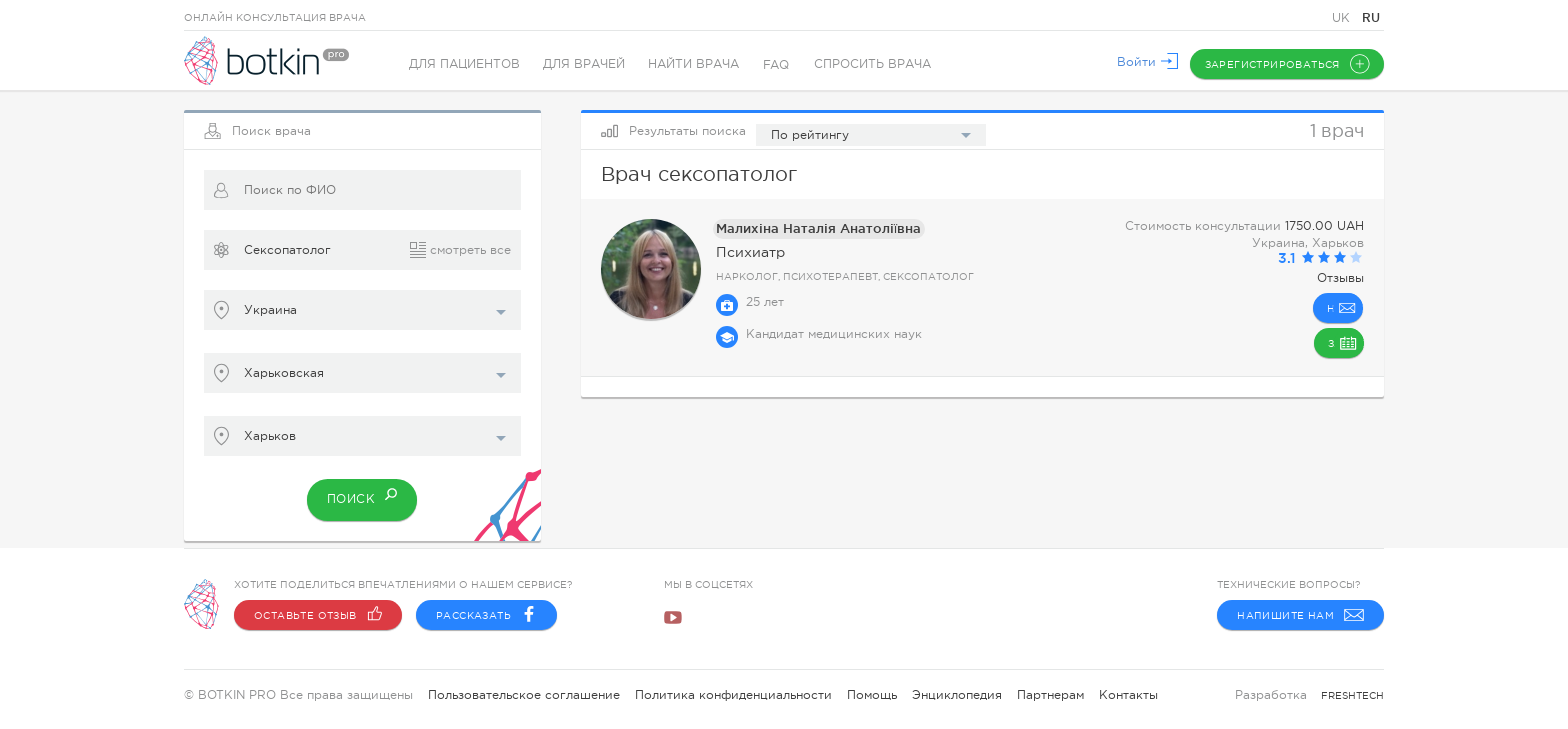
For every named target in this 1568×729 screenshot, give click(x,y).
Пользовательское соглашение (524, 695)
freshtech (1352, 695)
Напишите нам (1300, 615)
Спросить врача (877, 65)
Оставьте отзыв (318, 615)
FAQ (781, 65)
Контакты (1128, 695)
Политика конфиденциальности (733, 695)
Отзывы (1340, 278)
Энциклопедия (957, 695)
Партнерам (1050, 695)
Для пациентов (464, 65)
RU (1371, 17)
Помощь (872, 695)
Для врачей (586, 65)
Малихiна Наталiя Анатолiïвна (808, 228)
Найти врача (697, 65)
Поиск (362, 494)
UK (1343, 18)
